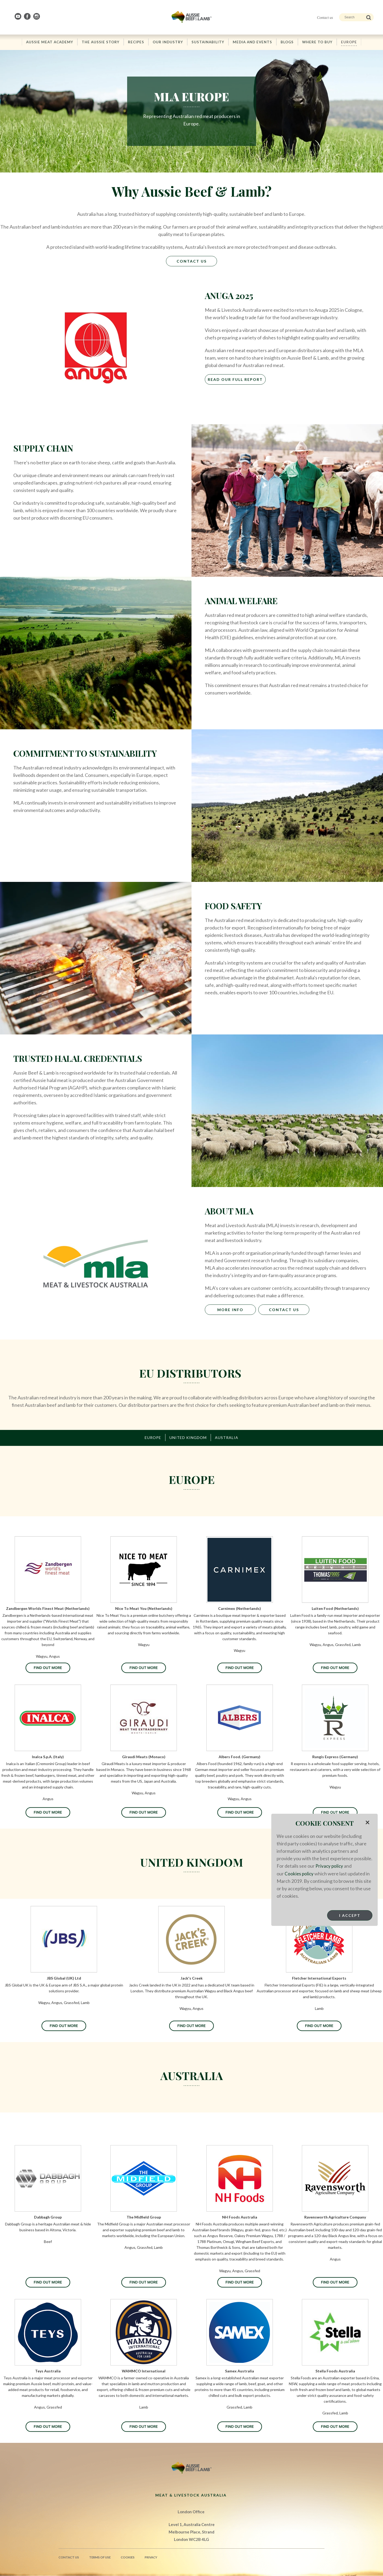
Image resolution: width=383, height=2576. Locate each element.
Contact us (325, 18)
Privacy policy (329, 1866)
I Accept (349, 1915)
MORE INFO (230, 1310)
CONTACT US (284, 1310)
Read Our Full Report (235, 379)
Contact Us (192, 261)
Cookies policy (299, 1873)
